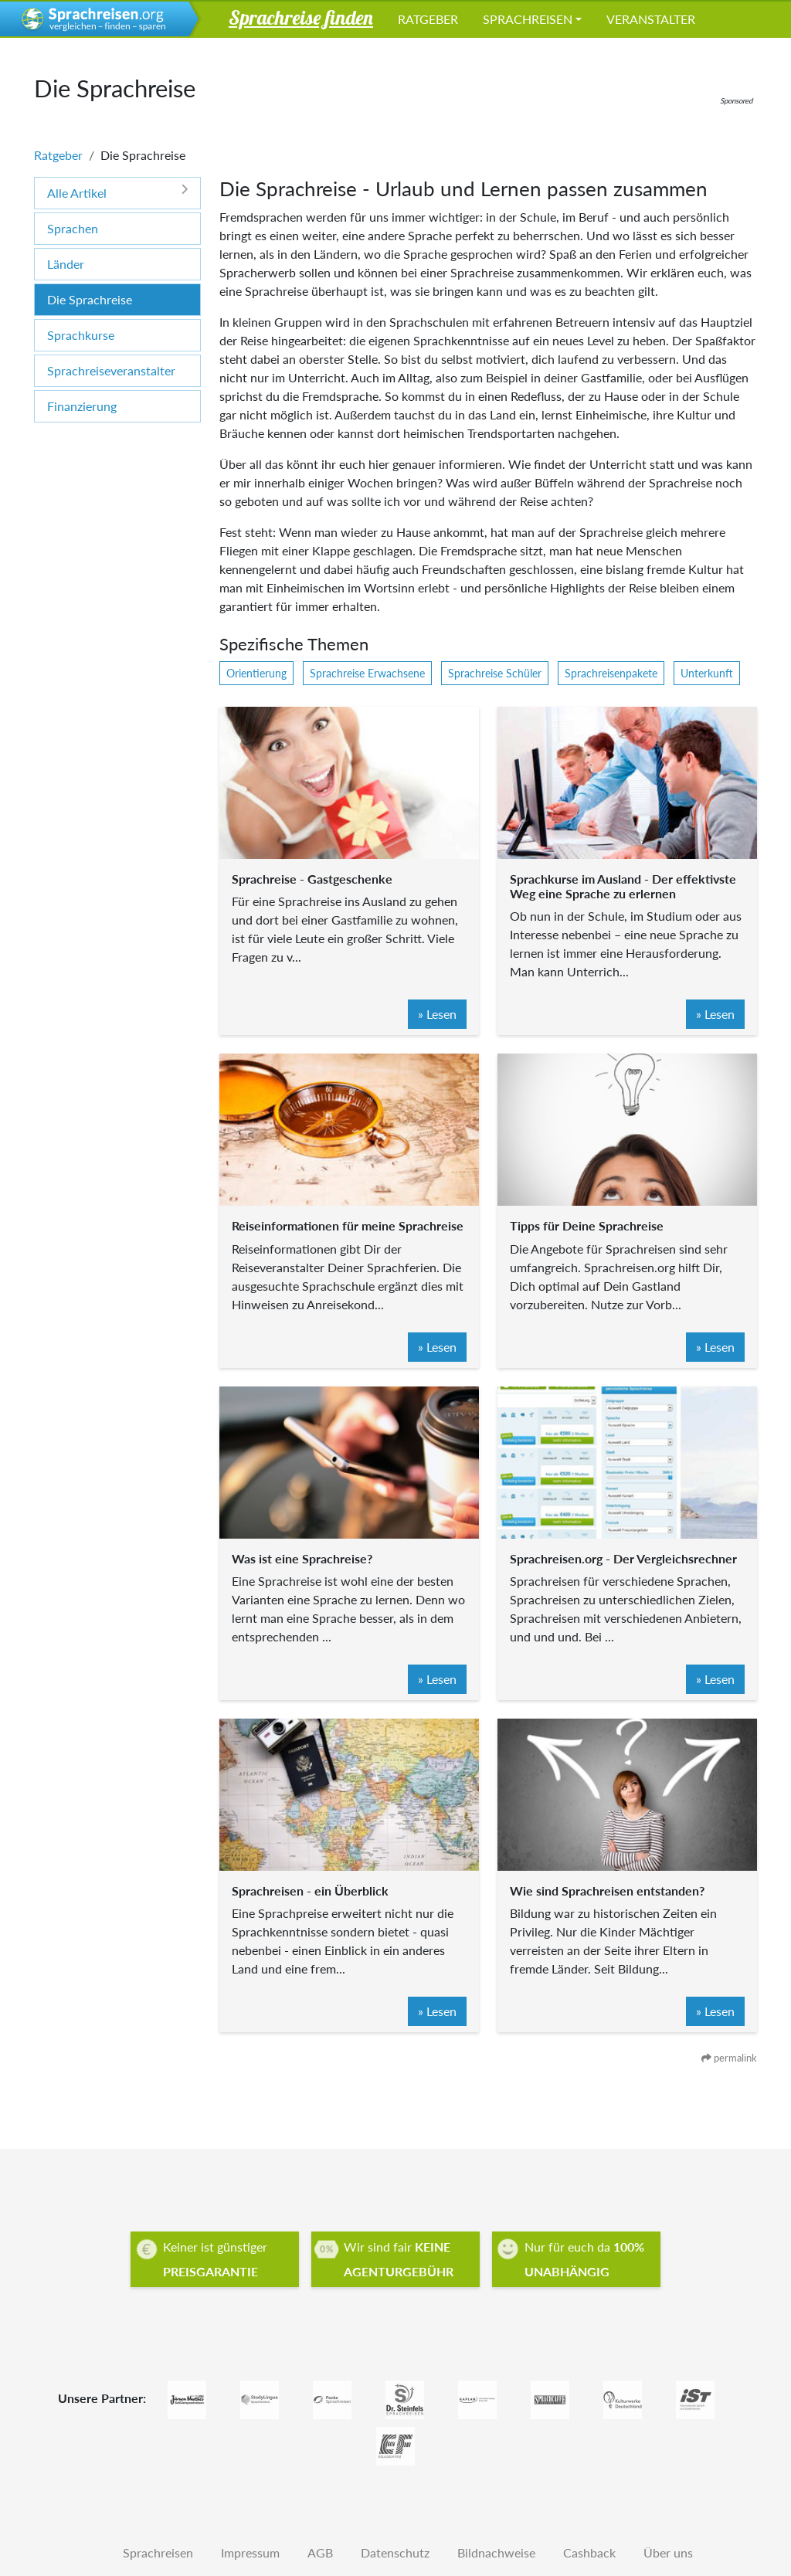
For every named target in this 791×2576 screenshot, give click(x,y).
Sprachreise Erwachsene (367, 673)
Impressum (250, 2552)
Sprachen (72, 228)
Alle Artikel (117, 192)
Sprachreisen (527, 19)
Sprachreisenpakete (611, 673)
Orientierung (256, 673)
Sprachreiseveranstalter (111, 370)
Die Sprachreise (89, 299)
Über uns (668, 2552)
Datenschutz (395, 2552)
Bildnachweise (496, 2552)
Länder (65, 263)
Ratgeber (428, 19)
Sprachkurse (80, 335)
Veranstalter (650, 19)
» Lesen (437, 1013)
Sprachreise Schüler (494, 673)
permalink (729, 2058)
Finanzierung (82, 406)
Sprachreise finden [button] (301, 17)
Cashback (589, 2552)
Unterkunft (707, 673)
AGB (320, 2552)
